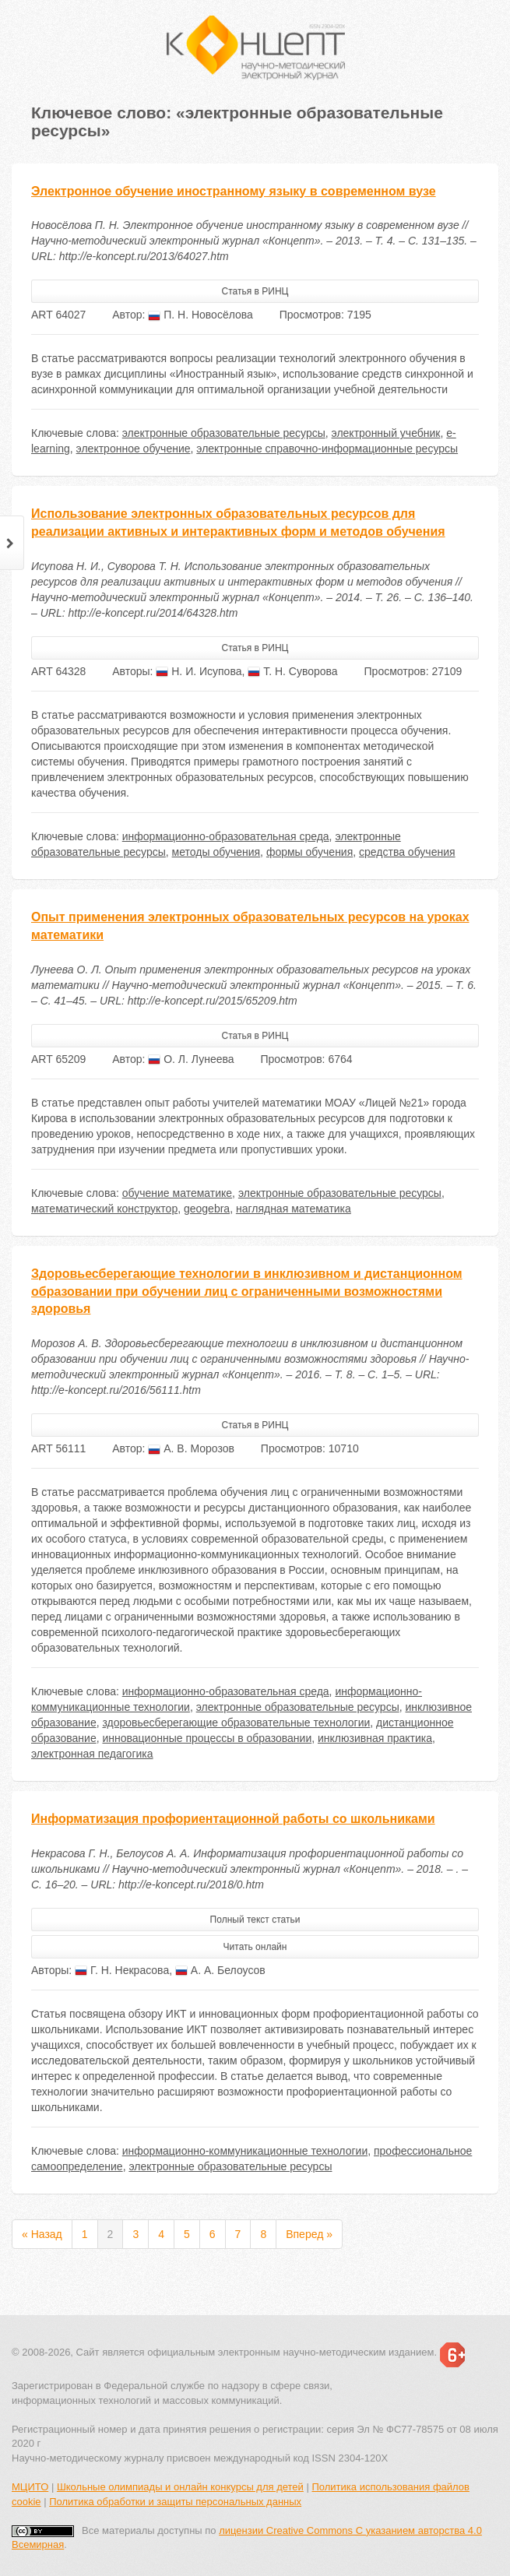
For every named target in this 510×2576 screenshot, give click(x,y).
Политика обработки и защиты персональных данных (175, 2501)
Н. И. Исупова (198, 671)
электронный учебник (386, 433)
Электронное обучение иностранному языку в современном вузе (233, 191)
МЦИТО (30, 2487)
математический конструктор (104, 1208)
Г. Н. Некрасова (122, 1970)
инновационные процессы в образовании (206, 1738)
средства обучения (407, 852)
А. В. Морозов (191, 1448)
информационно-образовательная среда (225, 836)
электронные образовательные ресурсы (223, 433)
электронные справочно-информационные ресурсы (327, 448)
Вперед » (309, 2234)
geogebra (207, 1208)
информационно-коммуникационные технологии (245, 2151)
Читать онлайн (255, 1946)
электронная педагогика (92, 1753)
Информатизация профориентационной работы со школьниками (233, 1818)
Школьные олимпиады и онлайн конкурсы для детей (180, 2487)
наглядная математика (293, 1208)
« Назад (42, 2234)
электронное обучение (133, 448)
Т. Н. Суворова (292, 671)
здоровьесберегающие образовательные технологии (236, 1722)
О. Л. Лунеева (191, 1059)
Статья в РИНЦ (255, 291)
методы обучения (216, 852)
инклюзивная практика (375, 1738)
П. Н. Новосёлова (200, 314)
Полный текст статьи (255, 1919)
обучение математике (177, 1193)
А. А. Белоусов (220, 1970)
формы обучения (309, 852)
